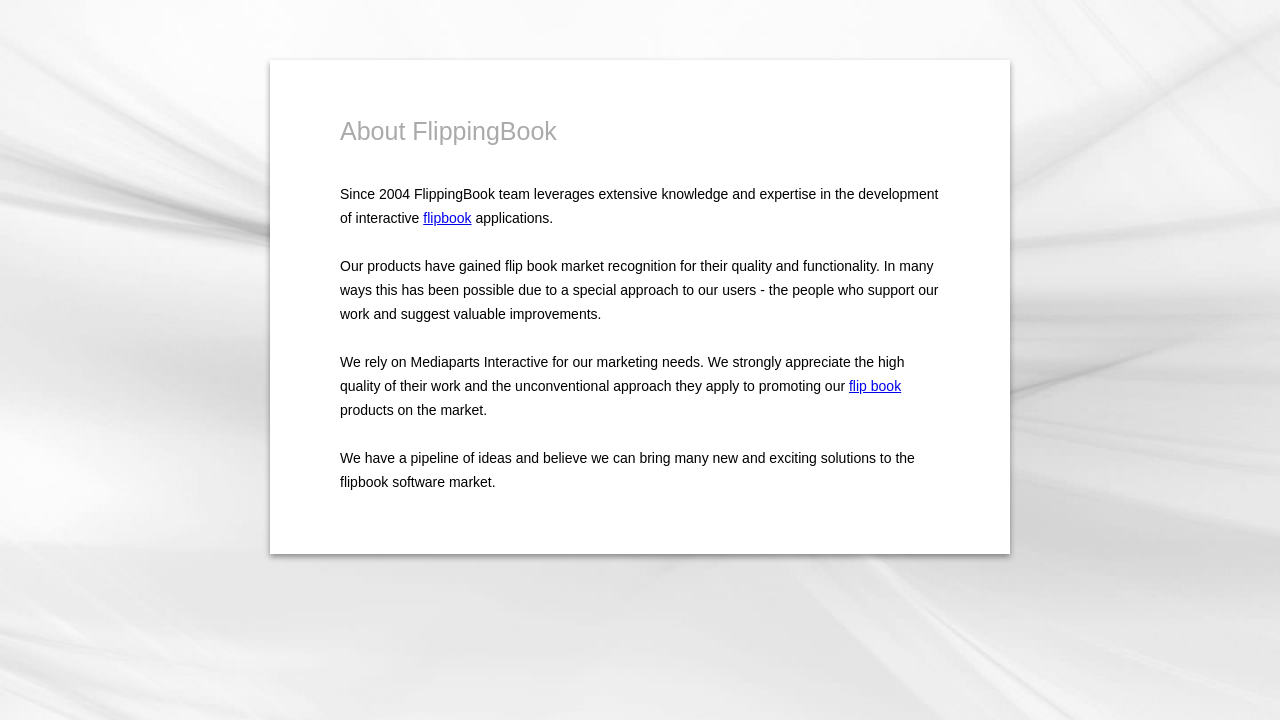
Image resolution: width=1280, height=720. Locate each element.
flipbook (447, 218)
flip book (875, 386)
